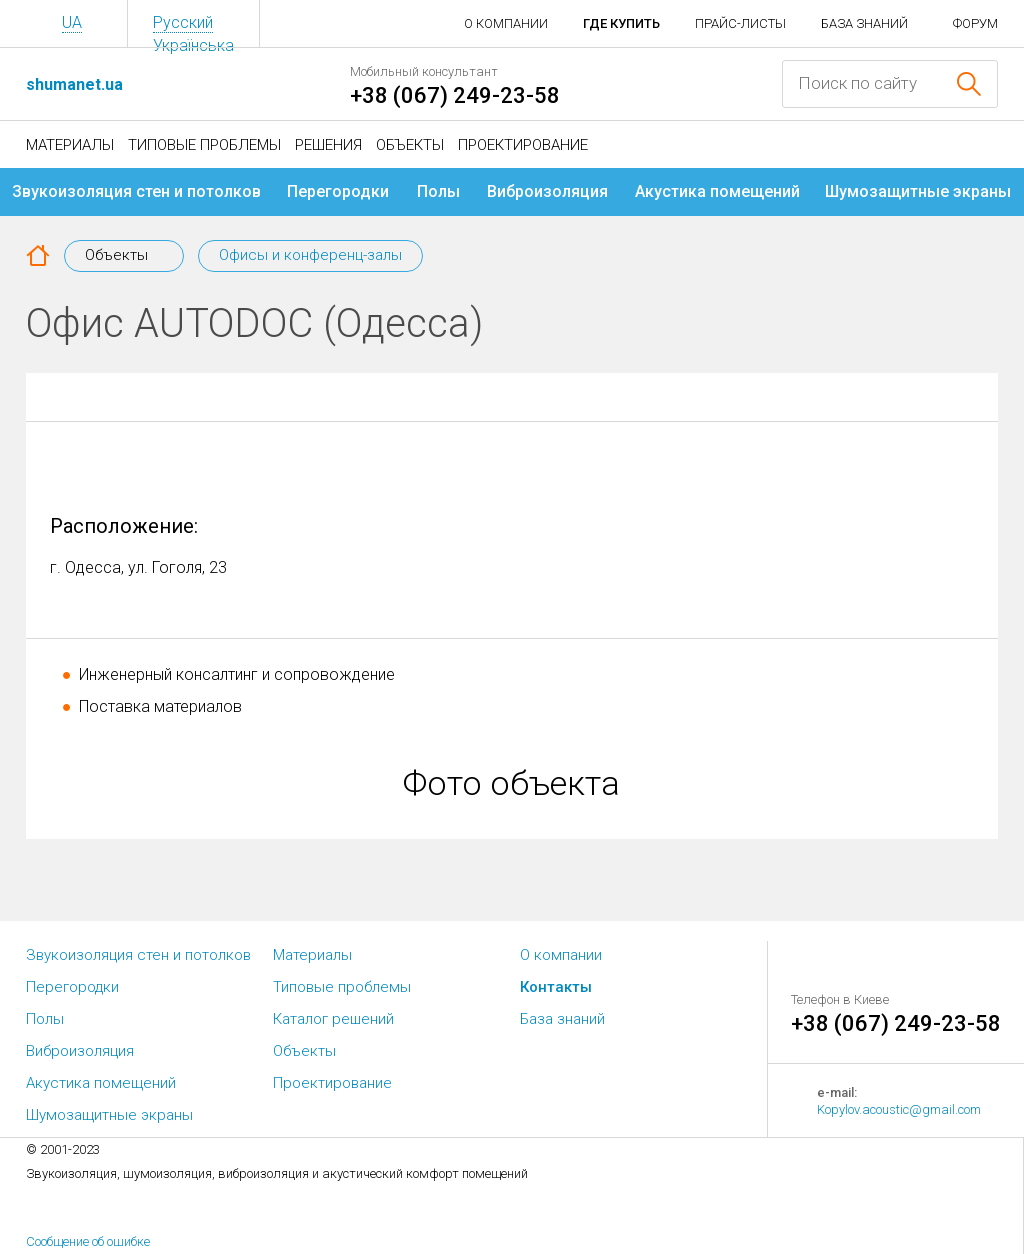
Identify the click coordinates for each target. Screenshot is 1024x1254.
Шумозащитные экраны (918, 191)
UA (72, 22)
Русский (183, 22)
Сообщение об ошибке (88, 1241)
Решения (328, 145)
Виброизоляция (547, 191)
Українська (193, 45)
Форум (975, 23)
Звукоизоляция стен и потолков (136, 191)
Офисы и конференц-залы (310, 255)
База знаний (864, 23)
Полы (438, 191)
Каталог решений (333, 1019)
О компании (506, 23)
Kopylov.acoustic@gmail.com (899, 1109)
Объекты (410, 145)
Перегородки (338, 191)
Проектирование (523, 145)
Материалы (70, 145)
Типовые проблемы (204, 145)
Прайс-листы (740, 23)
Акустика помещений (717, 191)
